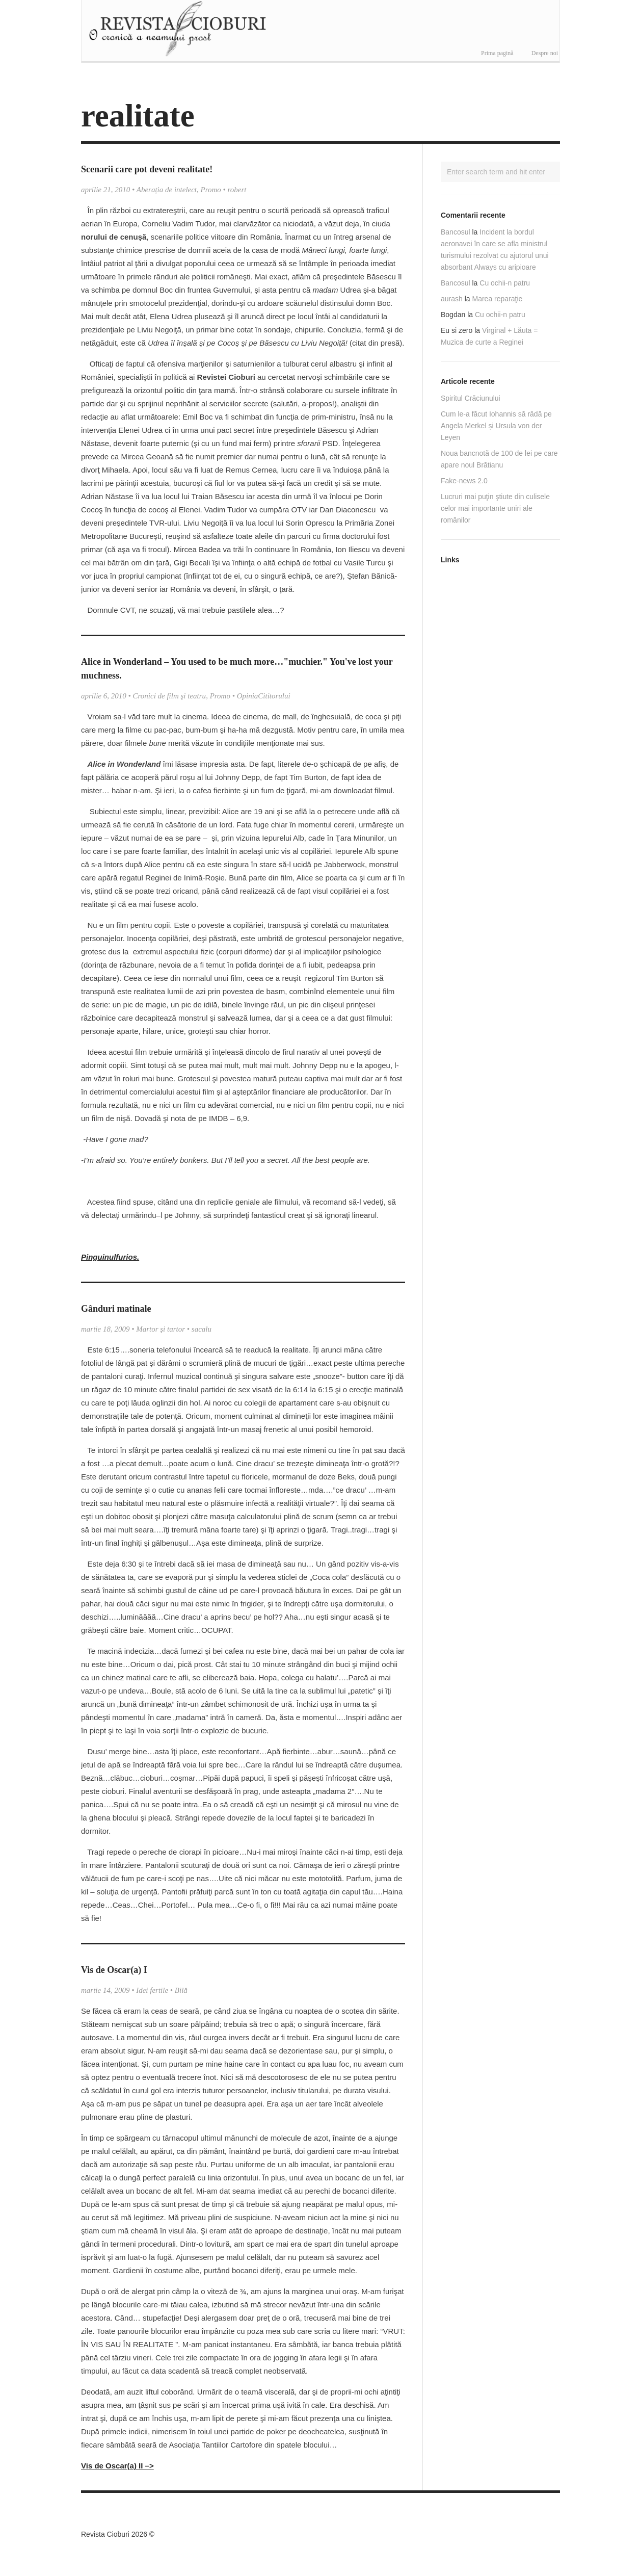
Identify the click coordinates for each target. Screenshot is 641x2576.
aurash (452, 299)
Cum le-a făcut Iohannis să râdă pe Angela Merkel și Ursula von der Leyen (496, 425)
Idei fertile (152, 1990)
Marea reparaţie (497, 299)
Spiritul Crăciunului (470, 398)
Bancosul (455, 232)
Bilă (181, 1990)
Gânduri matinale (116, 1309)
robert (237, 190)
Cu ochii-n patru (504, 283)
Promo (211, 190)
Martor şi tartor (160, 1329)
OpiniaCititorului (263, 696)
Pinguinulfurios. (110, 1257)
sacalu (201, 1329)
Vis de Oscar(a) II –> (117, 2465)
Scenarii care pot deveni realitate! (146, 169)
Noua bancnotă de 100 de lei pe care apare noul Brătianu (499, 459)
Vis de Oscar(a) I (114, 1970)
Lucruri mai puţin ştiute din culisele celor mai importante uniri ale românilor (495, 508)
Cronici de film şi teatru (169, 696)
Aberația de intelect (167, 190)
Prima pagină (497, 53)
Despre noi (544, 53)
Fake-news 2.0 (464, 481)
